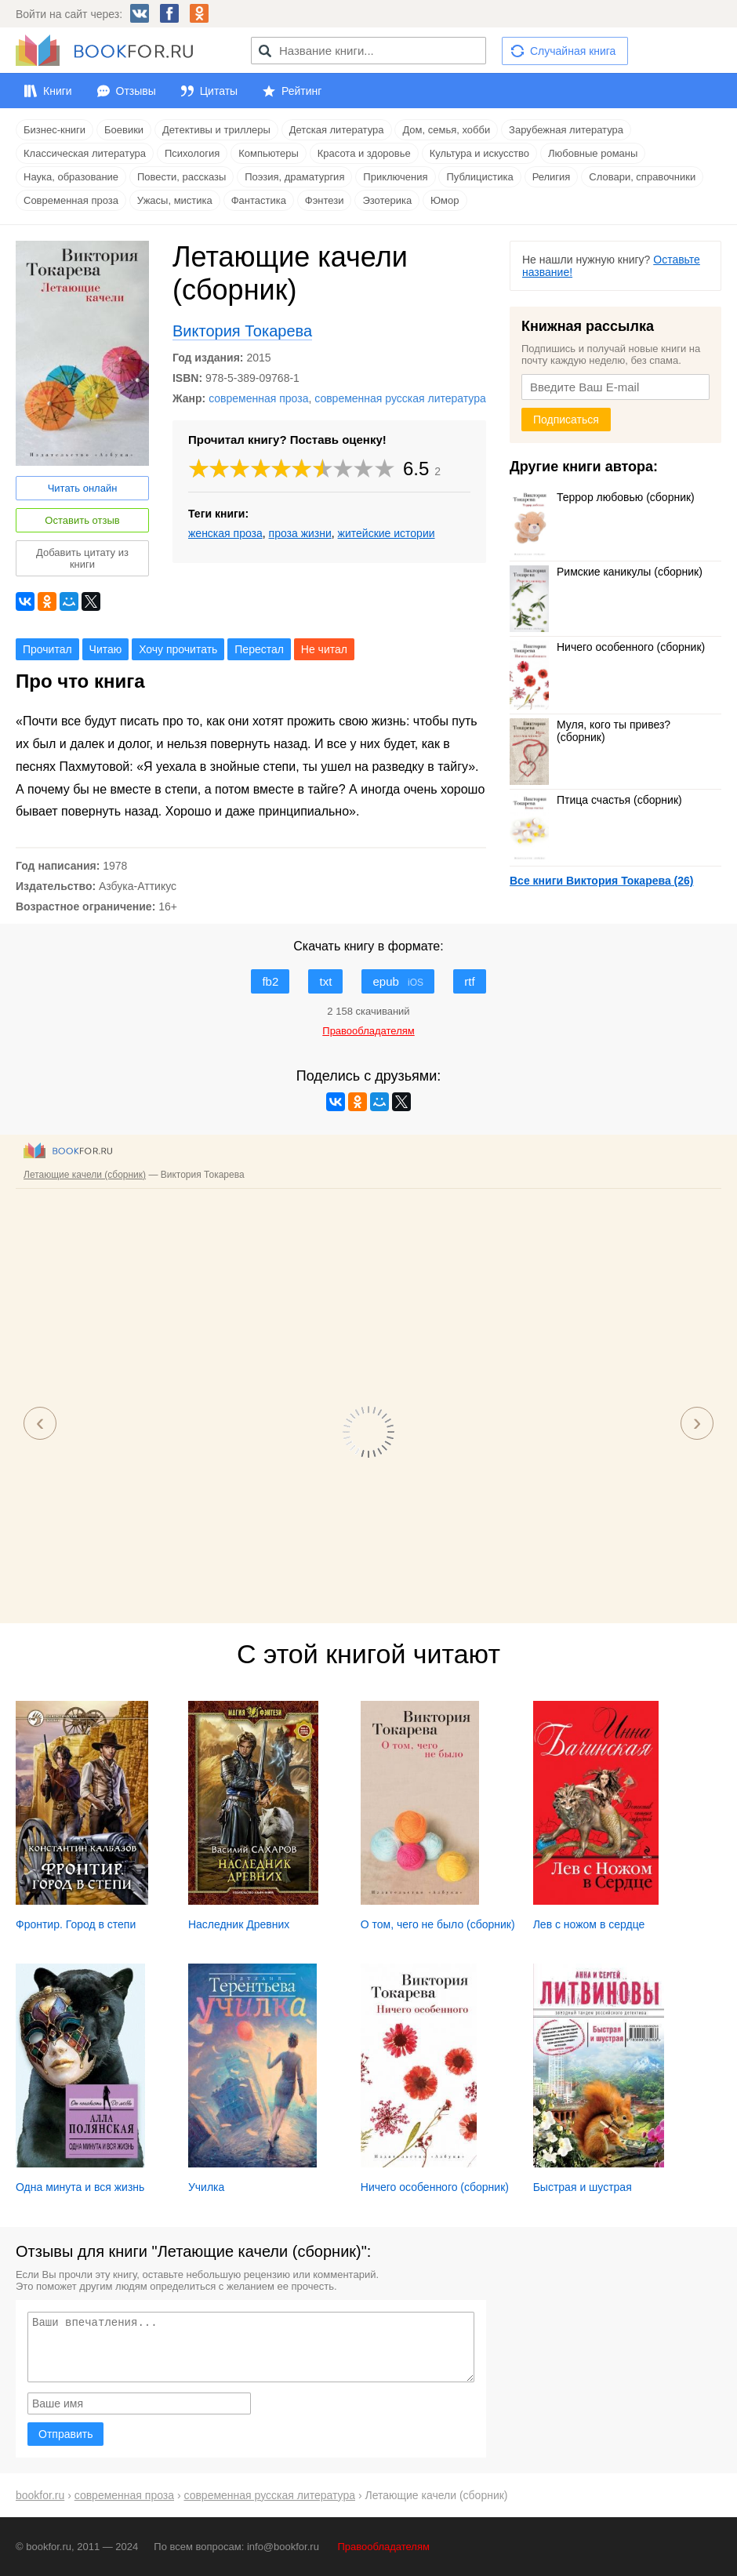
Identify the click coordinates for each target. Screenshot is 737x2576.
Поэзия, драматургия (294, 177)
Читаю (105, 649)
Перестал (259, 649)
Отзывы (136, 91)
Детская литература (336, 130)
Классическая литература (85, 153)
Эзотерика (387, 200)
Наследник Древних (238, 1924)
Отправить (65, 2434)
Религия (551, 177)
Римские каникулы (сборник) (606, 571)
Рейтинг (301, 91)
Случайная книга (572, 51)
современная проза (258, 398)
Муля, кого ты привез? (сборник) (590, 730)
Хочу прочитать (178, 649)
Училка (206, 2187)
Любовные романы (592, 153)
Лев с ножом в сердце (589, 1924)
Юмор (444, 200)
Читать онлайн (83, 488)
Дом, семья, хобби (446, 130)
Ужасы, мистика (174, 200)
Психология (192, 153)
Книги (57, 91)
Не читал (324, 649)
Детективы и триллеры (216, 130)
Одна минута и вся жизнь (80, 2187)
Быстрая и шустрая (582, 2187)
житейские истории (386, 533)
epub (397, 981)
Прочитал (47, 649)
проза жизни (300, 533)
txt (325, 981)
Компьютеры (268, 153)
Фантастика (258, 200)
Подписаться (566, 419)
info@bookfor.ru (283, 2546)
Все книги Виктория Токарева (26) (601, 880)
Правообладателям (384, 2546)
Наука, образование (71, 177)
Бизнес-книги (54, 130)
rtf (469, 981)
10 (385, 468)
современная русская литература (400, 398)
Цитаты (219, 91)
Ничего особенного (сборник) (607, 647)
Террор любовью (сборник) (602, 497)
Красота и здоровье (364, 153)
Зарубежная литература (566, 130)
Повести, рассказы (181, 177)
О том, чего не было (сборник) (438, 1924)
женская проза (225, 533)
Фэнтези (324, 200)
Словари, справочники (642, 177)
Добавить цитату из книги (82, 558)
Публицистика (479, 177)
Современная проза (71, 200)
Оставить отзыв (82, 520)
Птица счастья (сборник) (596, 800)
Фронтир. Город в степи (76, 1924)
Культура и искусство (479, 153)
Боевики (123, 130)
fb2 (270, 981)
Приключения (395, 177)
